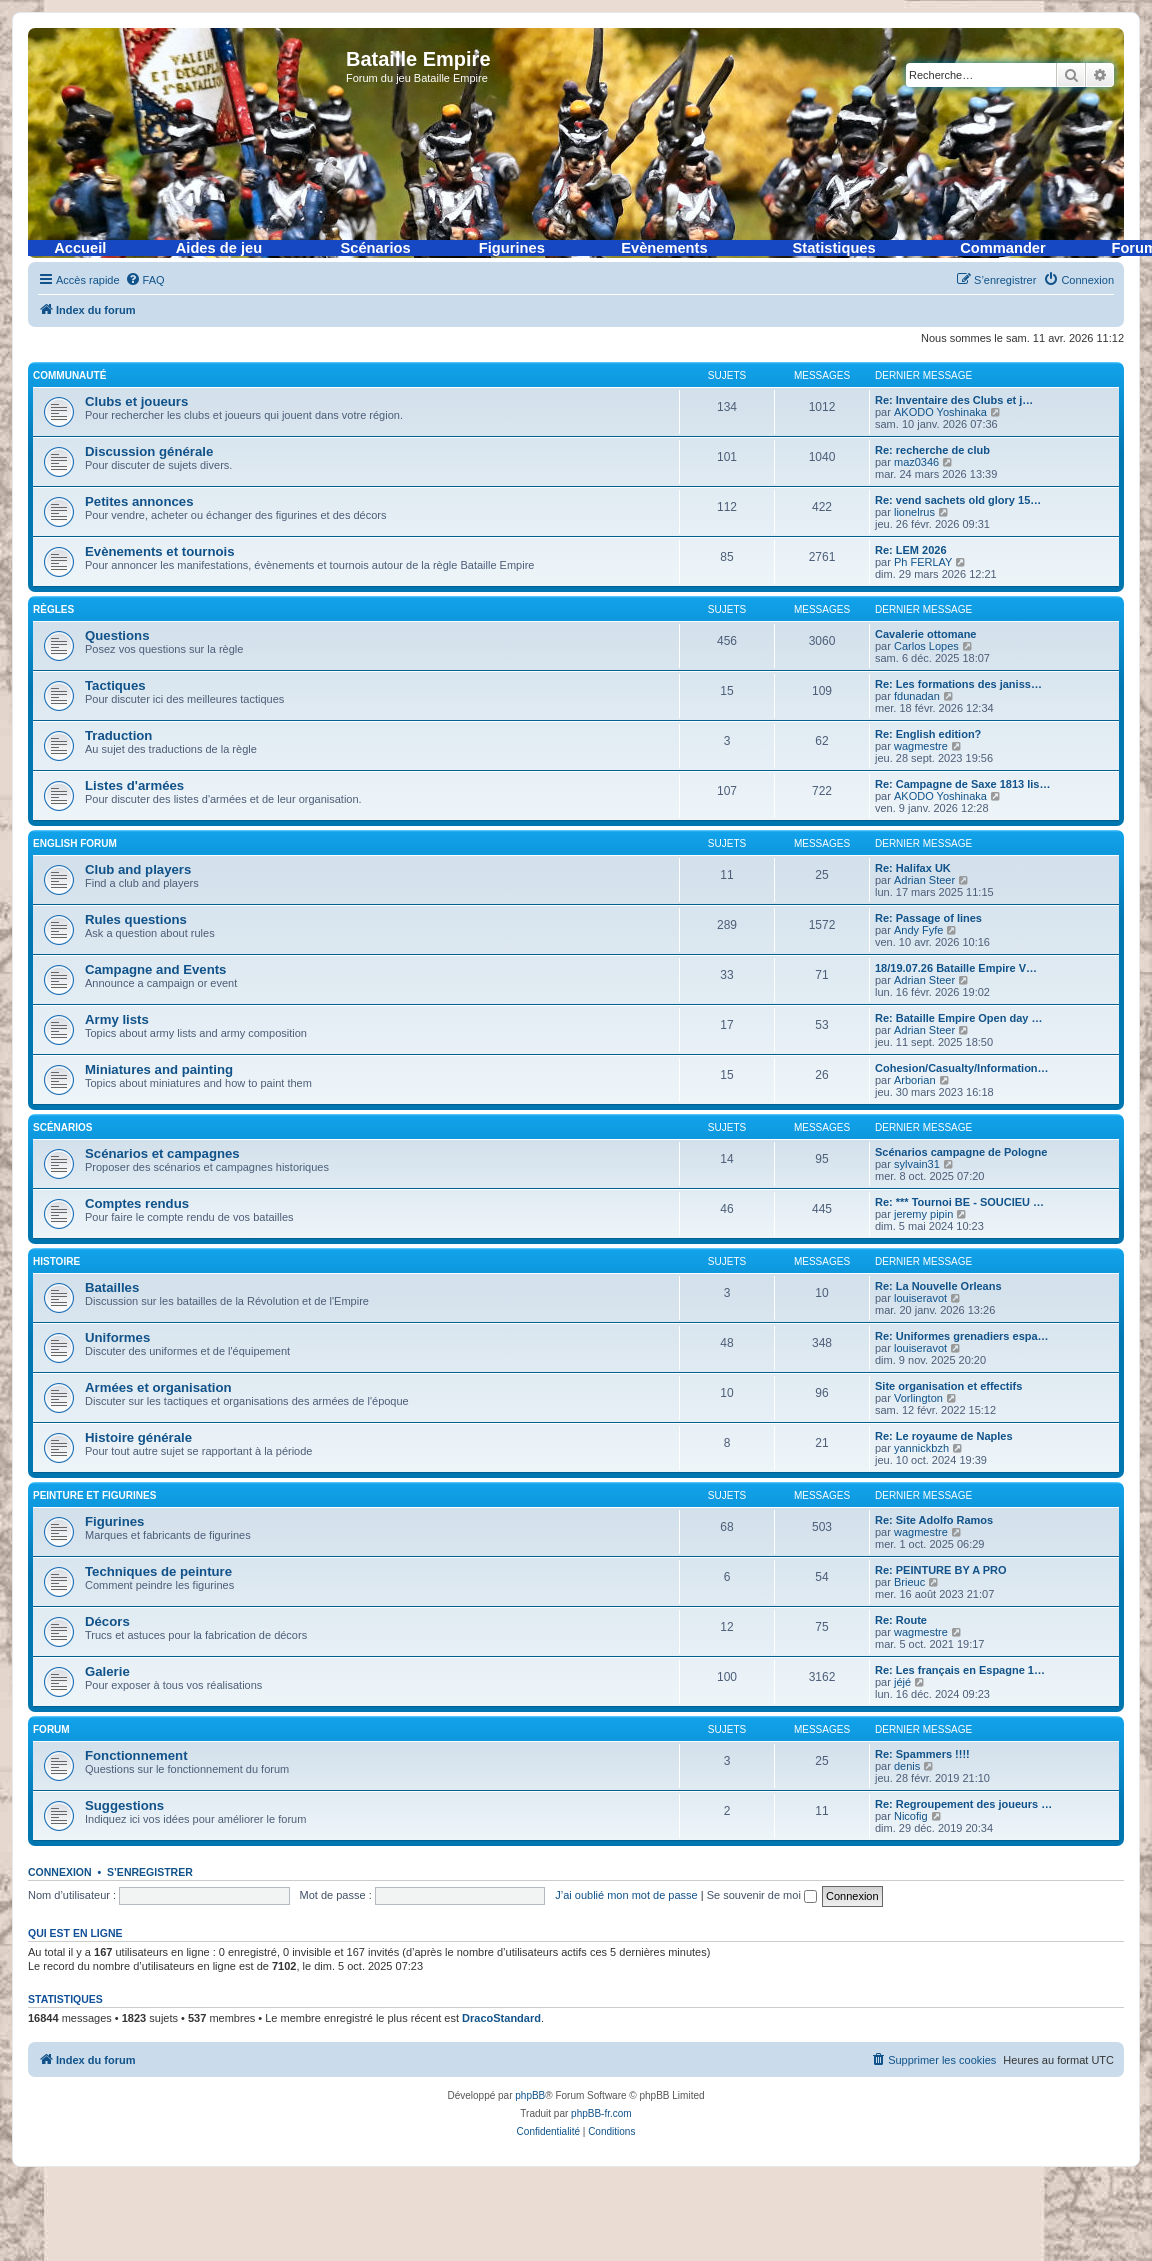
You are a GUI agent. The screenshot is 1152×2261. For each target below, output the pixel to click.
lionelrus (914, 512)
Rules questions (136, 919)
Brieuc (909, 1582)
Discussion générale (149, 451)
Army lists (117, 1019)
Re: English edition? (928, 734)
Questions (117, 635)
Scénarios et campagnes (162, 1153)
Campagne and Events (155, 969)
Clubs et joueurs (136, 401)
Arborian (915, 1080)
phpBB (530, 2095)
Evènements (664, 248)
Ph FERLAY (923, 562)
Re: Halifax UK (913, 868)
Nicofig (911, 1816)
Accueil (80, 248)
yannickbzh (921, 1448)
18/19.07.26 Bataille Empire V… (956, 968)
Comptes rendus (137, 1203)
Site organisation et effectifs (948, 1386)
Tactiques (115, 685)
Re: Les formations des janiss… (958, 684)
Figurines (512, 248)
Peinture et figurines (94, 1495)
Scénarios (376, 248)
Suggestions (124, 1805)
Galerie (107, 1671)
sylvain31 (917, 1164)
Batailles (112, 1287)
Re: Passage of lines (928, 918)
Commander (1003, 248)
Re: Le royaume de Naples (944, 1436)
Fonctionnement (136, 1755)
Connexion (60, 1872)
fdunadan (917, 696)
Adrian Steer (924, 880)
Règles (53, 609)
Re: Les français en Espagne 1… (960, 1670)
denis (907, 1766)
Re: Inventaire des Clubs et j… (954, 400)
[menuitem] (145, 280)
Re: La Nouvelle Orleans (938, 1286)
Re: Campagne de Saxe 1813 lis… (962, 784)
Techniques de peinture (158, 1571)
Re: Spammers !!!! (922, 1754)
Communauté (69, 375)
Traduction (118, 735)
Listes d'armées (134, 785)
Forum (51, 1729)
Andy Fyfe (919, 930)
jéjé (902, 1682)
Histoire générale (138, 1437)
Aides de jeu (219, 248)
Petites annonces (139, 501)
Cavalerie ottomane (925, 634)
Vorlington (918, 1398)
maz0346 (916, 462)
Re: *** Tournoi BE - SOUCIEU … (959, 1202)
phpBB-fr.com (601, 2113)
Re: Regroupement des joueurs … (963, 1804)
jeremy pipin (923, 1214)
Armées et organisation (158, 1387)
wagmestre (921, 746)
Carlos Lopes (926, 646)
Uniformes (117, 1337)
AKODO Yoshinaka (940, 412)
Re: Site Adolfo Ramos (934, 1520)
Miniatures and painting (159, 1069)
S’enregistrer (150, 1872)
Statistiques (834, 248)
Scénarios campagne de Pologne (961, 1152)
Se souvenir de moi (762, 1895)
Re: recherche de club (932, 450)
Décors (107, 1621)
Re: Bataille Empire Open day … (959, 1018)
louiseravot (920, 1298)
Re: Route (901, 1620)
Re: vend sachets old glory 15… (958, 500)
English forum (75, 843)
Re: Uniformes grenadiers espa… (962, 1336)
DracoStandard (501, 2018)
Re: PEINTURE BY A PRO (941, 1570)
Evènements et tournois (160, 551)
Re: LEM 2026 (911, 550)
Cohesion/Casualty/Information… (962, 1068)
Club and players (138, 869)
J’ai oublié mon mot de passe (626, 1895)
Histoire (56, 1261)
